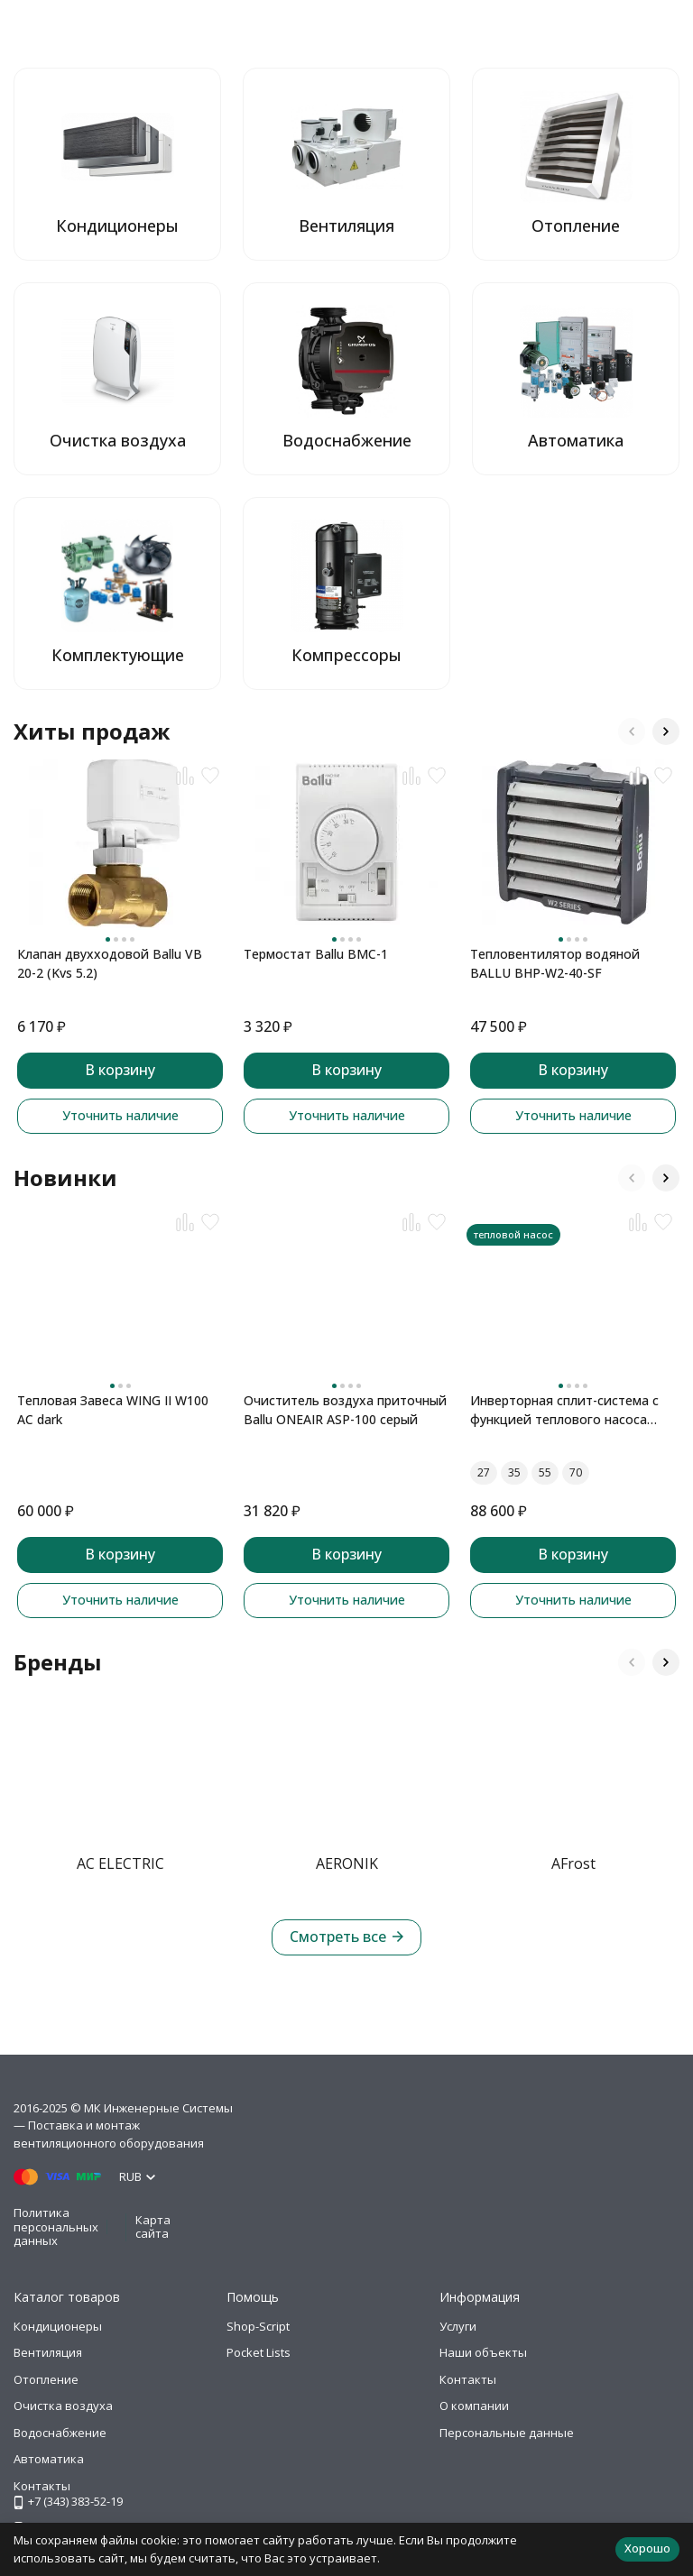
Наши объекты (483, 2352)
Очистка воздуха (63, 2405)
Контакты (467, 2379)
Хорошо (647, 2548)
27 (483, 1472)
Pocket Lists (258, 2352)
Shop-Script (258, 2326)
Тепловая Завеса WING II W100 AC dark (112, 1410)
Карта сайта (153, 2227)
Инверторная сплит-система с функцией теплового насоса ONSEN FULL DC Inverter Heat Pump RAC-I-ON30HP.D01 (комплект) (564, 1410)
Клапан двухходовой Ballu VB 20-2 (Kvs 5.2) (109, 963)
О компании (474, 2405)
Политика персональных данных (56, 2226)
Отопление (46, 2379)
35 (514, 1472)
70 (575, 1472)
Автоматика (49, 2459)
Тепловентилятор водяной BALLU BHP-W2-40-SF (555, 963)
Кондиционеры (58, 2326)
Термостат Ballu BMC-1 (316, 953)
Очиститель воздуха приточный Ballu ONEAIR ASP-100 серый (345, 1410)
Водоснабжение (60, 2432)
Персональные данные (506, 2432)
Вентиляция (48, 2352)
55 (545, 1472)
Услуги (457, 2326)
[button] (631, 731)
